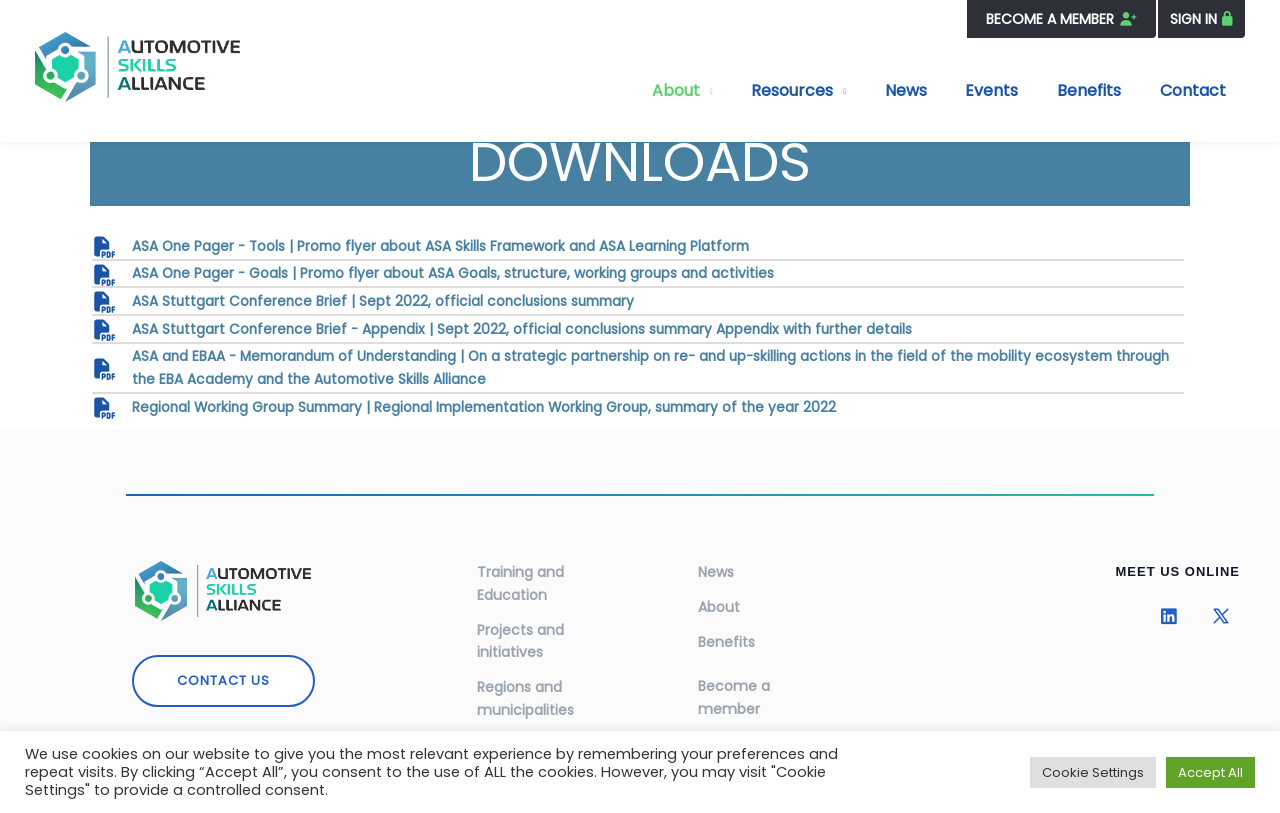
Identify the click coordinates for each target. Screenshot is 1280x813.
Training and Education (520, 573)
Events (1028, 90)
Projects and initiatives (520, 628)
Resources (858, 90)
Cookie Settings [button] (1093, 772)
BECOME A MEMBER (1059, 19)
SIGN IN (1193, 19)
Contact (1200, 90)
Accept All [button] (1210, 772)
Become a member (734, 683)
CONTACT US (223, 671)
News (957, 90)
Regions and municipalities (525, 682)
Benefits (1111, 90)
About (756, 90)
